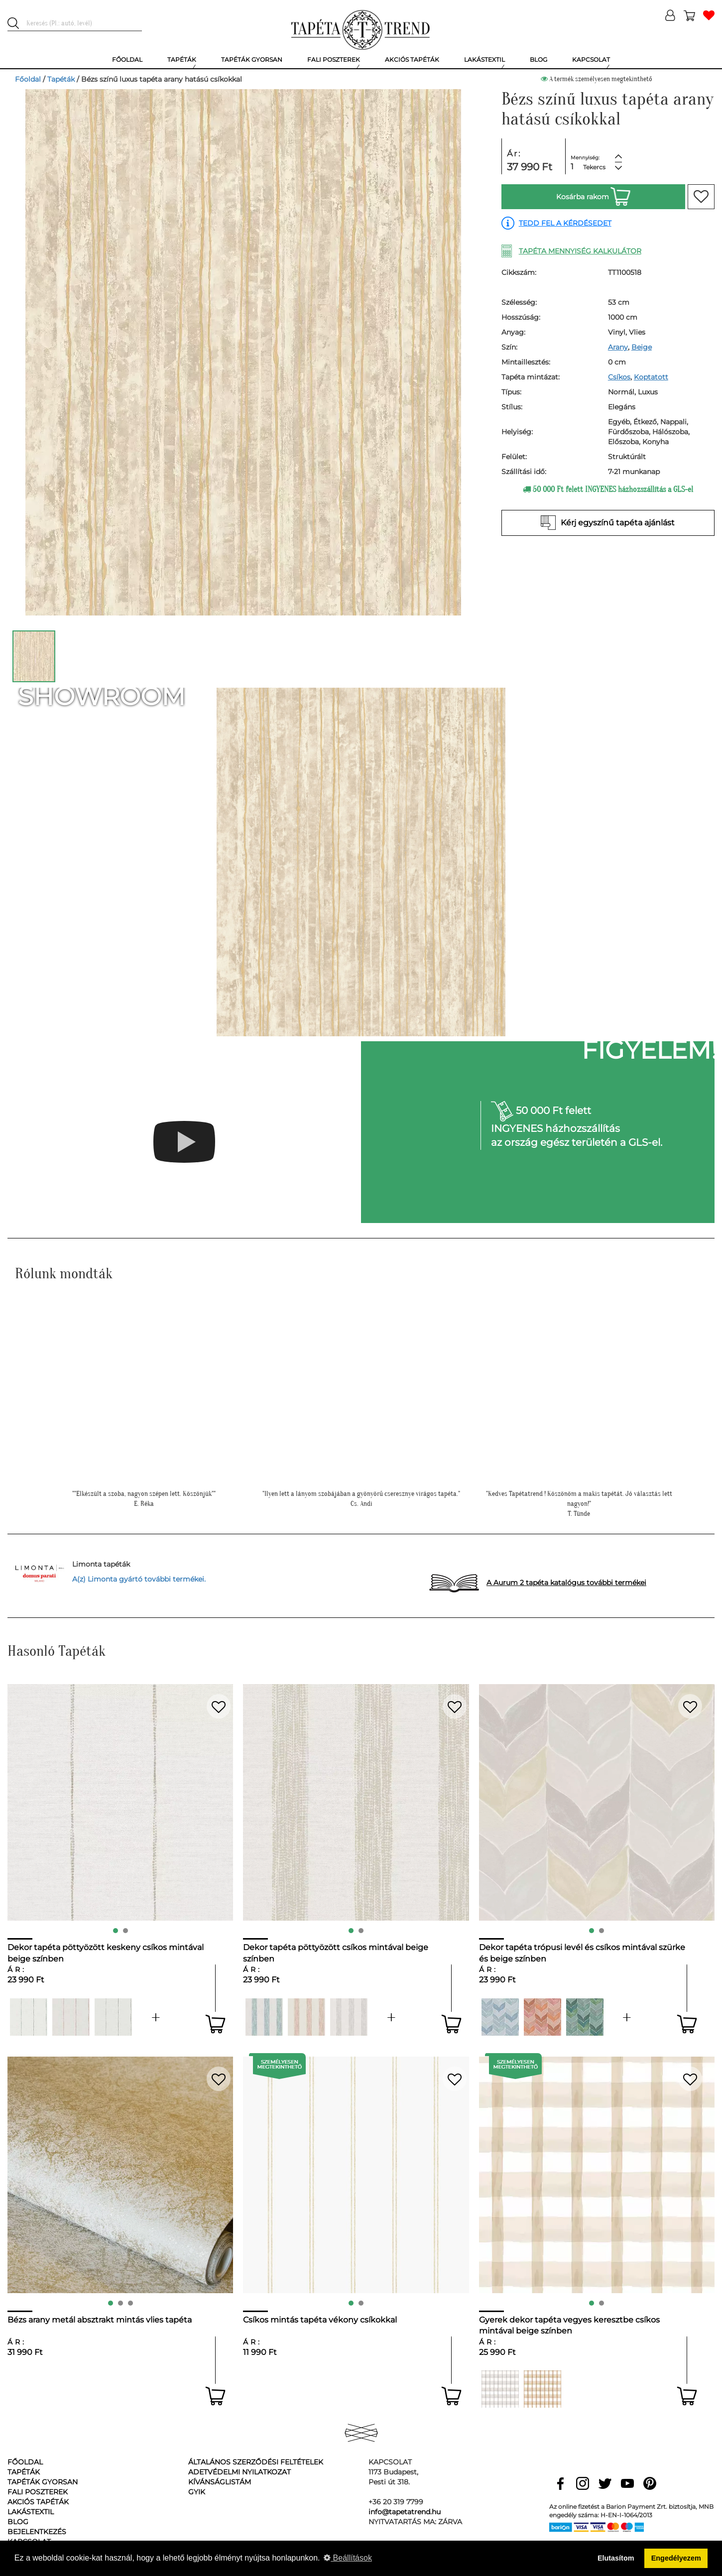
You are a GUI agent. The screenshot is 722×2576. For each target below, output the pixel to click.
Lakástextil (30, 2511)
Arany (618, 347)
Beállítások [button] (348, 2558)
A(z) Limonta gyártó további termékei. (139, 1579)
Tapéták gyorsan (42, 2481)
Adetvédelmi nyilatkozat (239, 2471)
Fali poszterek (37, 2491)
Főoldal (28, 79)
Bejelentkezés (36, 2531)
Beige (641, 347)
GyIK (196, 2491)
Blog (17, 2521)
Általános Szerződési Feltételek (255, 2461)
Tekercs (594, 167)
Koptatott (651, 376)
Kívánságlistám (219, 2481)
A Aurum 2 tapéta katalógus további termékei (566, 1582)
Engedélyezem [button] (676, 2558)
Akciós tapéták (38, 2501)
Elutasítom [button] (616, 2558)
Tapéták (61, 79)
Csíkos (619, 376)
